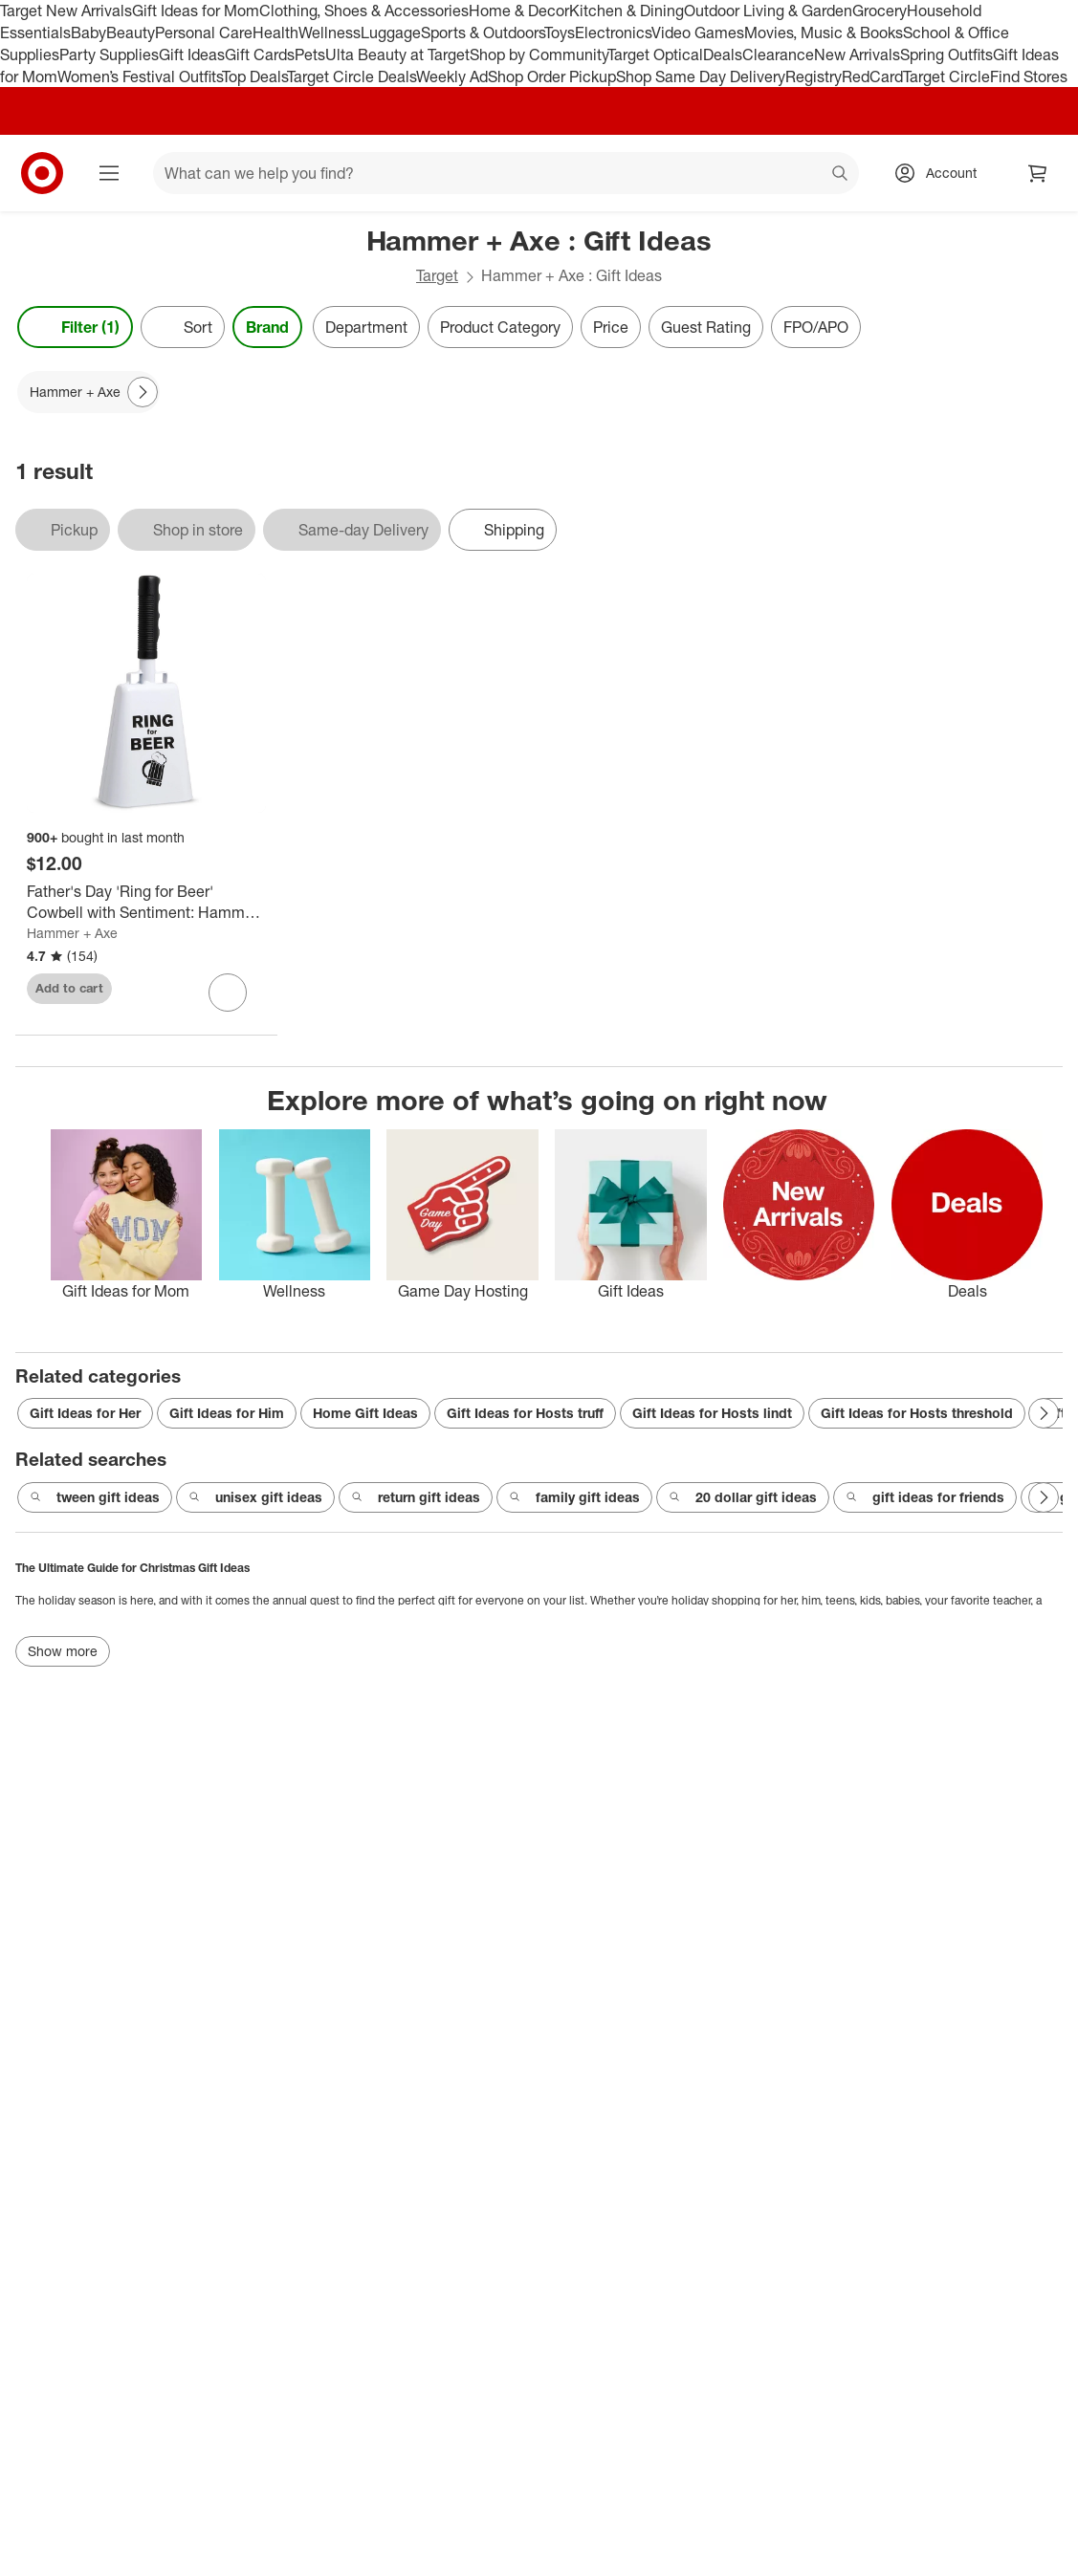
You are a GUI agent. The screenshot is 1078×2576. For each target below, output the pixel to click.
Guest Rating (706, 327)
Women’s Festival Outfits (139, 76)
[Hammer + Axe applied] (88, 392)
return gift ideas (415, 1497)
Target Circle (946, 76)
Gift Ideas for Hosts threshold (917, 1413)
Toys (559, 32)
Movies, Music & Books (823, 32)
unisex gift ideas (255, 1497)
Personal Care (204, 32)
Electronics (613, 32)
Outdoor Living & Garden (768, 10)
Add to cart (69, 987)
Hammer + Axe (72, 933)
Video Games (697, 32)
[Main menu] (109, 173)
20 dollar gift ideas (743, 1497)
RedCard (872, 76)
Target (437, 275)
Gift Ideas (192, 54)
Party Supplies (109, 54)
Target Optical (655, 54)
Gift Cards (260, 54)
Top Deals (254, 76)
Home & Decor (519, 10)
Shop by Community (538, 54)
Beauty (130, 32)
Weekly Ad (452, 76)
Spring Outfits (946, 54)
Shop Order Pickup (552, 76)
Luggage (391, 32)
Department (366, 327)
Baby (88, 32)
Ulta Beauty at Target (397, 54)
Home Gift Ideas (365, 1413)
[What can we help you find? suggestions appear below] (506, 173)
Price (610, 327)
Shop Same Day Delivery (700, 76)
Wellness (329, 32)
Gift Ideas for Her (85, 1413)
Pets (310, 54)
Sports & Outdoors (482, 32)
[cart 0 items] (1038, 173)
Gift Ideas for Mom (195, 10)
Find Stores (1028, 76)
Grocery (879, 10)
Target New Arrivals (66, 10)
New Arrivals (857, 54)
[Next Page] (142, 392)
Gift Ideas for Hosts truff (525, 1413)
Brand (267, 327)
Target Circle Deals (351, 76)
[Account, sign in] (941, 173)
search (841, 175)
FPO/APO (815, 327)
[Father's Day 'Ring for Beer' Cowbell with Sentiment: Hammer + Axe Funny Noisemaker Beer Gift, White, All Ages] (146, 903)
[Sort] (183, 327)
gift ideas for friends (925, 1497)
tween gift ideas (95, 1497)
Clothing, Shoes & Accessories (364, 10)
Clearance (778, 54)
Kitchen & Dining (626, 10)
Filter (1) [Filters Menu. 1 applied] (75, 327)
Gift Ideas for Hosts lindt (712, 1413)
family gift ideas (574, 1497)
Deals (722, 54)
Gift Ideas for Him (226, 1413)
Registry (813, 76)
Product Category (500, 327)
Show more (63, 1651)
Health (275, 32)
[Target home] (42, 173)
